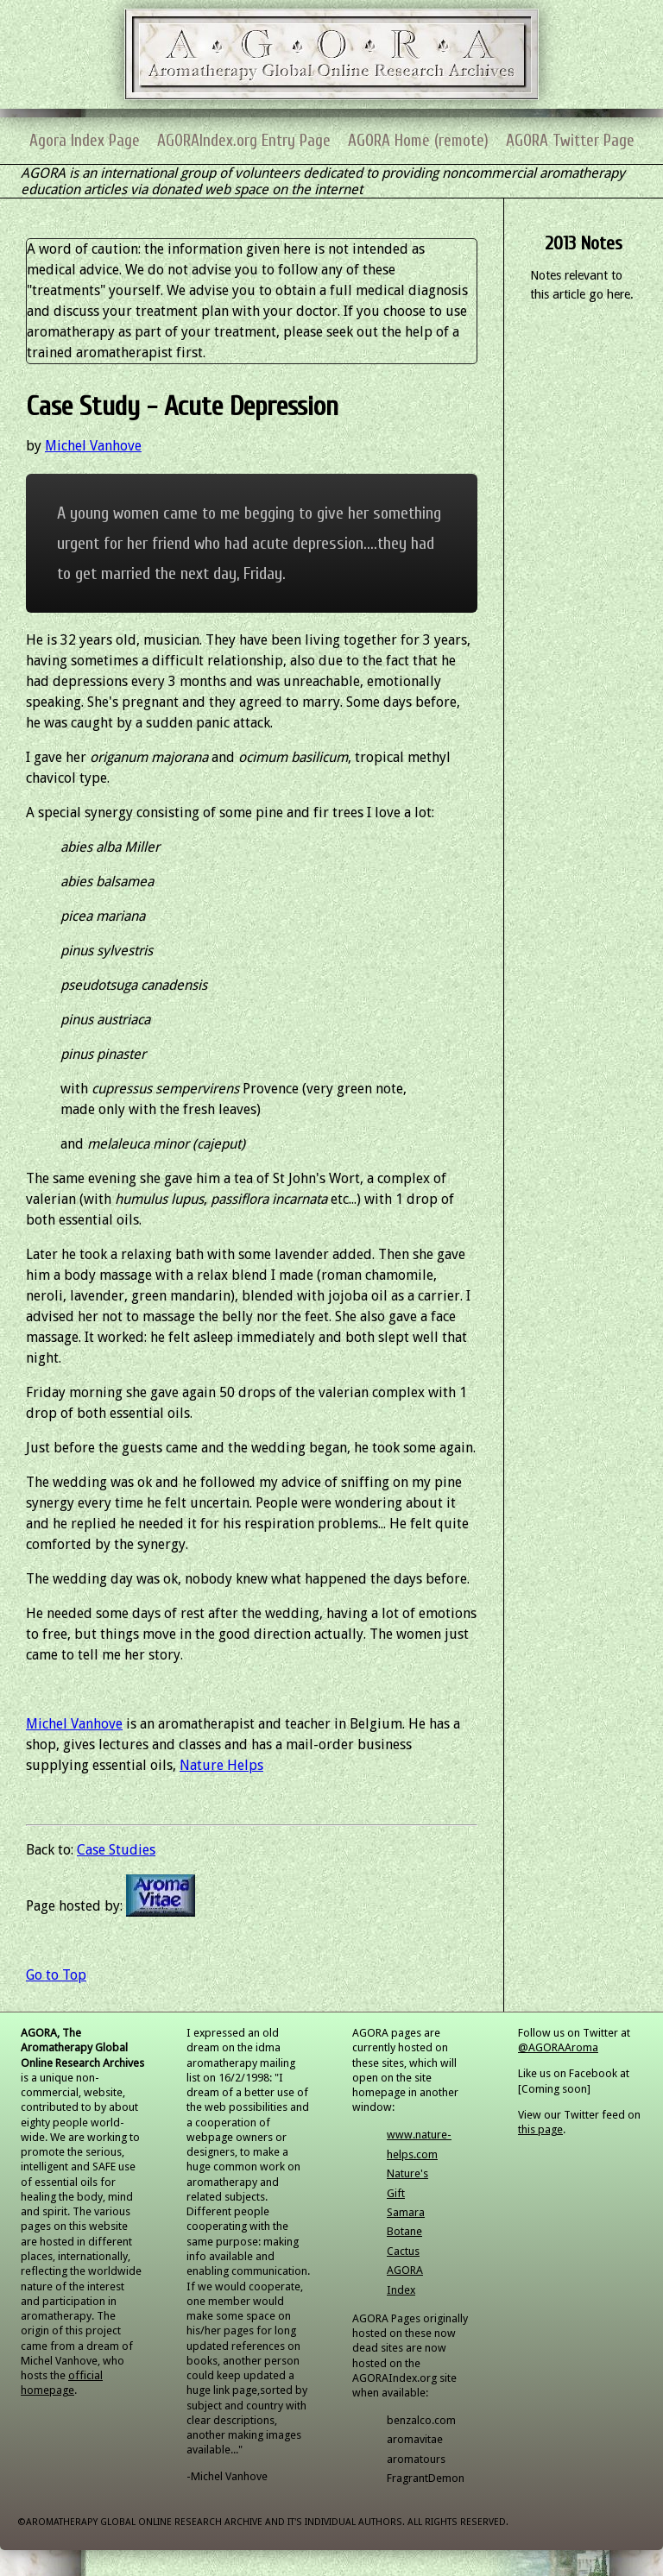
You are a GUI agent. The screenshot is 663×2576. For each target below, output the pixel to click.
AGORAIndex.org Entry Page (244, 140)
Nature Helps (221, 1765)
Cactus (403, 2251)
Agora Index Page (84, 140)
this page (540, 2129)
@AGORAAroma (558, 2047)
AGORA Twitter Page (570, 140)
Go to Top (56, 1975)
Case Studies (116, 1850)
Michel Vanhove (93, 446)
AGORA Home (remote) (418, 140)
